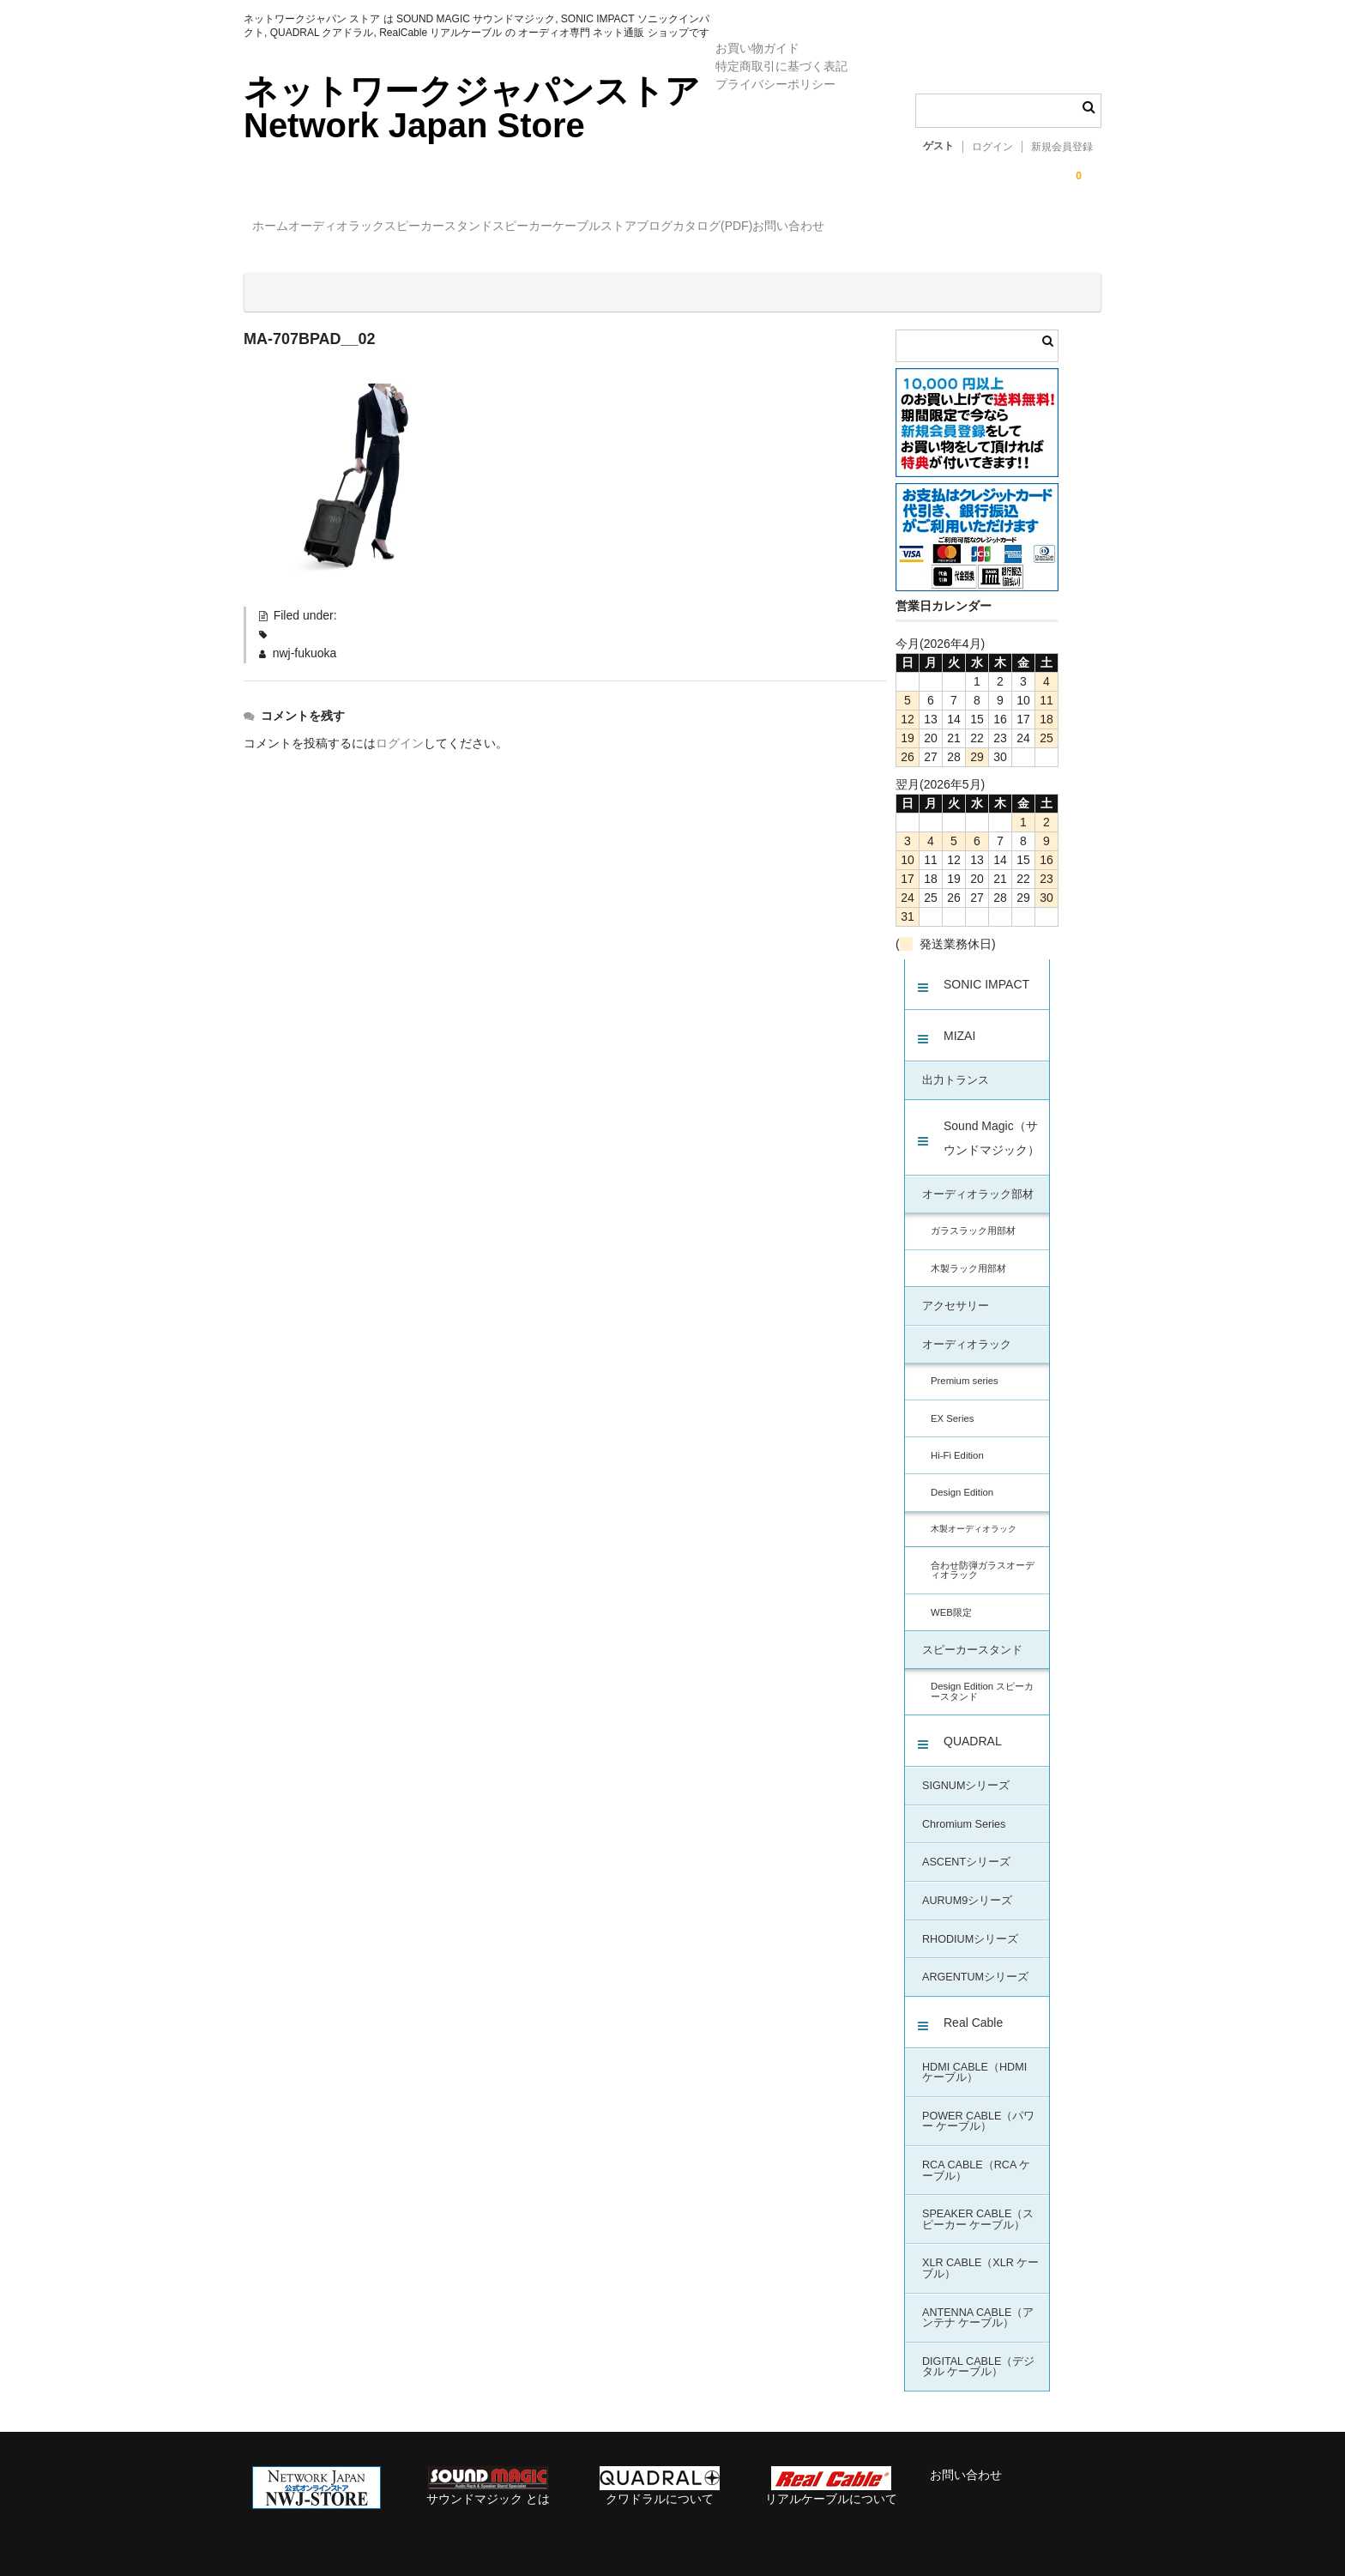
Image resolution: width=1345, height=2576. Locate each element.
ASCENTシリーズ (966, 1847)
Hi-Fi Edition (957, 1441)
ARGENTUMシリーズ (975, 1962)
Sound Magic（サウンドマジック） (992, 1123)
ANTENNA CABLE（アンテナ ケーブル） (978, 2303)
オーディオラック (381, 228)
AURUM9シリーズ (967, 1886)
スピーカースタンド (518, 228)
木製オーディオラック (973, 1514)
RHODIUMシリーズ (970, 1925)
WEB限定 (951, 1598)
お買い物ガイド (757, 48)
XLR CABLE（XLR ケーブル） (980, 2253)
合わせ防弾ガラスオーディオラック (982, 1555)
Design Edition (962, 1477)
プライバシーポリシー (775, 84)
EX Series (952, 1404)
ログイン (992, 147)
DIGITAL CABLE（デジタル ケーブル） (978, 2352)
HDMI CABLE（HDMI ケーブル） (974, 2058)
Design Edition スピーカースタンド (982, 1676)
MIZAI (959, 1021)
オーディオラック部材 (978, 1180)
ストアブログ (822, 228)
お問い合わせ (1044, 228)
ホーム (280, 228)
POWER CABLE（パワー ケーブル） (978, 2107)
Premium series (964, 1366)
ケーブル (727, 228)
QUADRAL (973, 1726)
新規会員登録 (1062, 147)
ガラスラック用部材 (973, 1216)
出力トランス (955, 1066)
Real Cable (973, 2008)
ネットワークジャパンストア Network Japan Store (472, 108)
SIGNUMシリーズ (966, 1771)
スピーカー (637, 228)
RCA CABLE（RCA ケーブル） (976, 2156)
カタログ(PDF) (933, 228)
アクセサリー (955, 1291)
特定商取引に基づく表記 (781, 66)
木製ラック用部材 (968, 1254)
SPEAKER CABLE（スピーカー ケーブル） (978, 2204)
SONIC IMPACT (986, 970)
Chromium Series (963, 1810)
